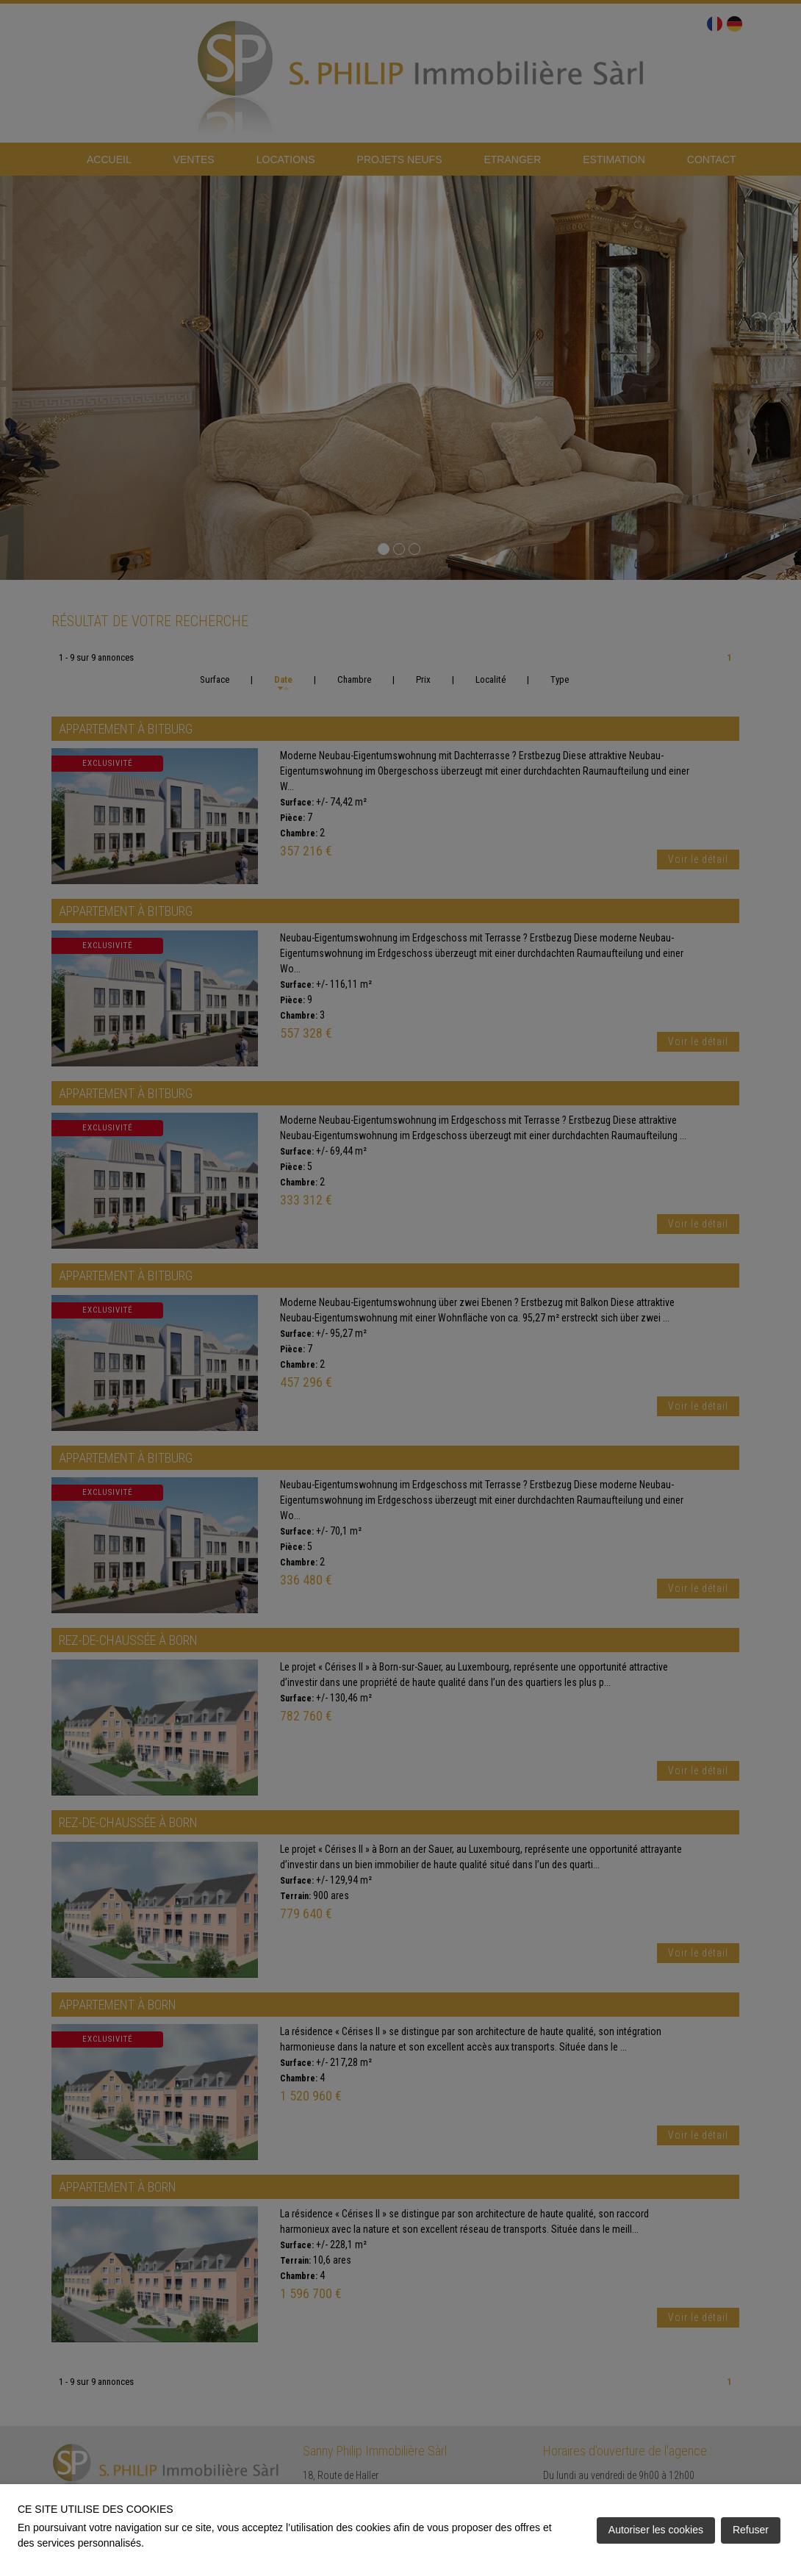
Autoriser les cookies (655, 2530)
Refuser (751, 2530)
